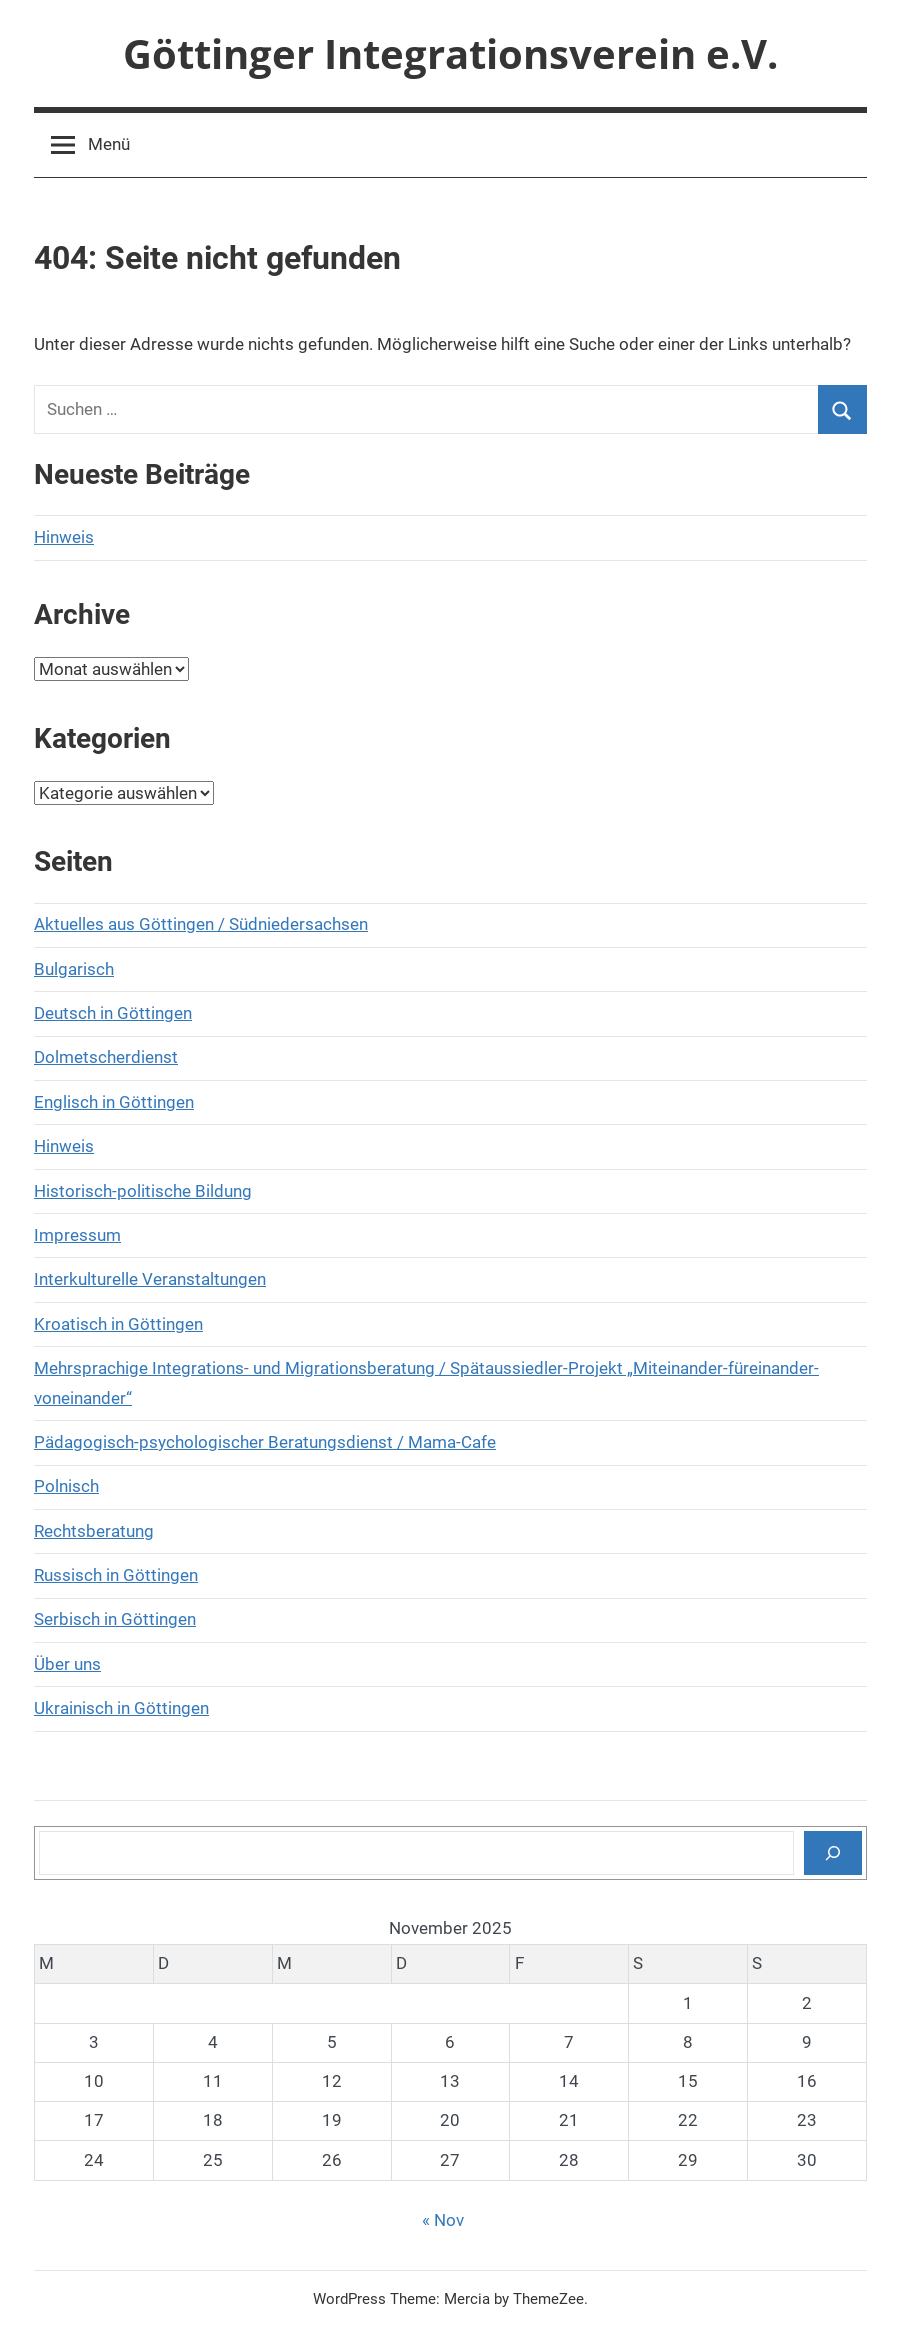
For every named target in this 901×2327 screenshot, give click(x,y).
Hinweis (64, 537)
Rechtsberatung (94, 1531)
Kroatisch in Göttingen (118, 1324)
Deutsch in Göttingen (113, 1013)
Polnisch (66, 1486)
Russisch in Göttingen (116, 1575)
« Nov (443, 2220)
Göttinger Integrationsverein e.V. (450, 53)
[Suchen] (833, 1853)
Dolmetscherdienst (106, 1057)
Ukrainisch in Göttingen (121, 1708)
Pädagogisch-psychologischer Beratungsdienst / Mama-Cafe (265, 1442)
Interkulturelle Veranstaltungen (150, 1279)
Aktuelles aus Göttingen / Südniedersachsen (201, 924)
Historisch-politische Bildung (143, 1191)
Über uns (67, 1664)
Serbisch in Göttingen (115, 1619)
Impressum (77, 1235)
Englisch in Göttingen (114, 1102)
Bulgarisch (74, 969)
